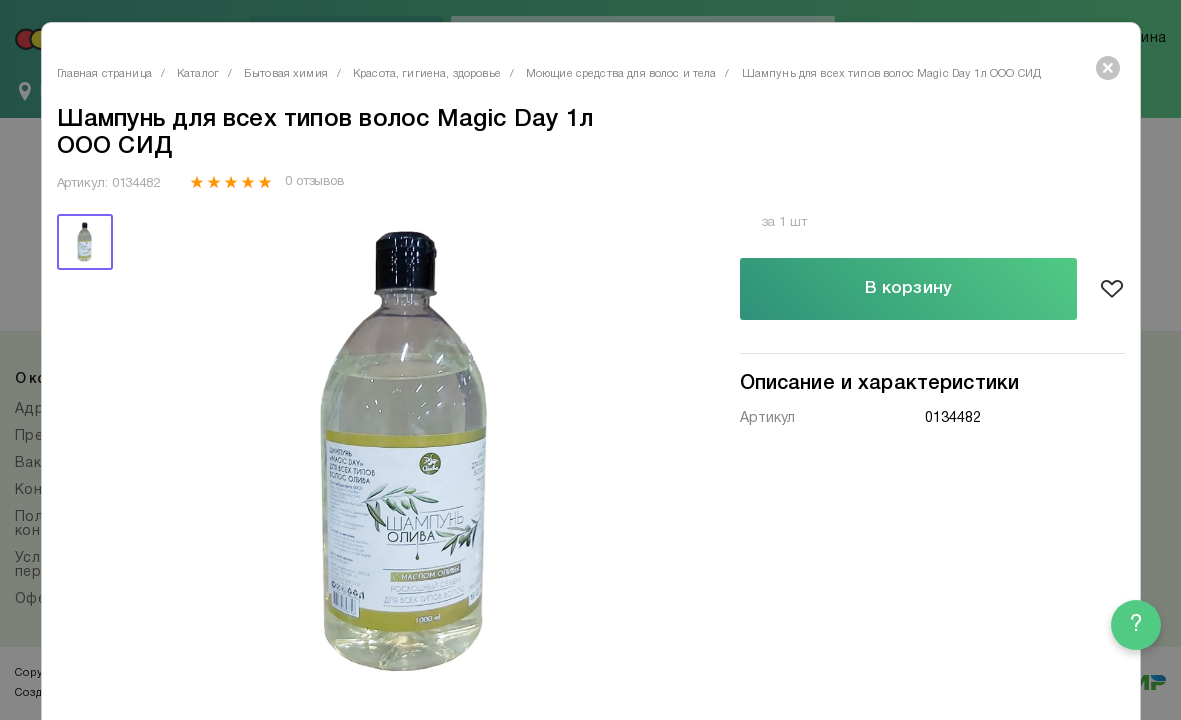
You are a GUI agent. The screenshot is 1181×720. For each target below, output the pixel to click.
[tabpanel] (404, 451)
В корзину (908, 288)
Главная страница (104, 74)
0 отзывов (314, 182)
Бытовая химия (286, 74)
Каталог (198, 74)
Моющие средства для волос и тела (621, 74)
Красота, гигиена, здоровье (427, 74)
